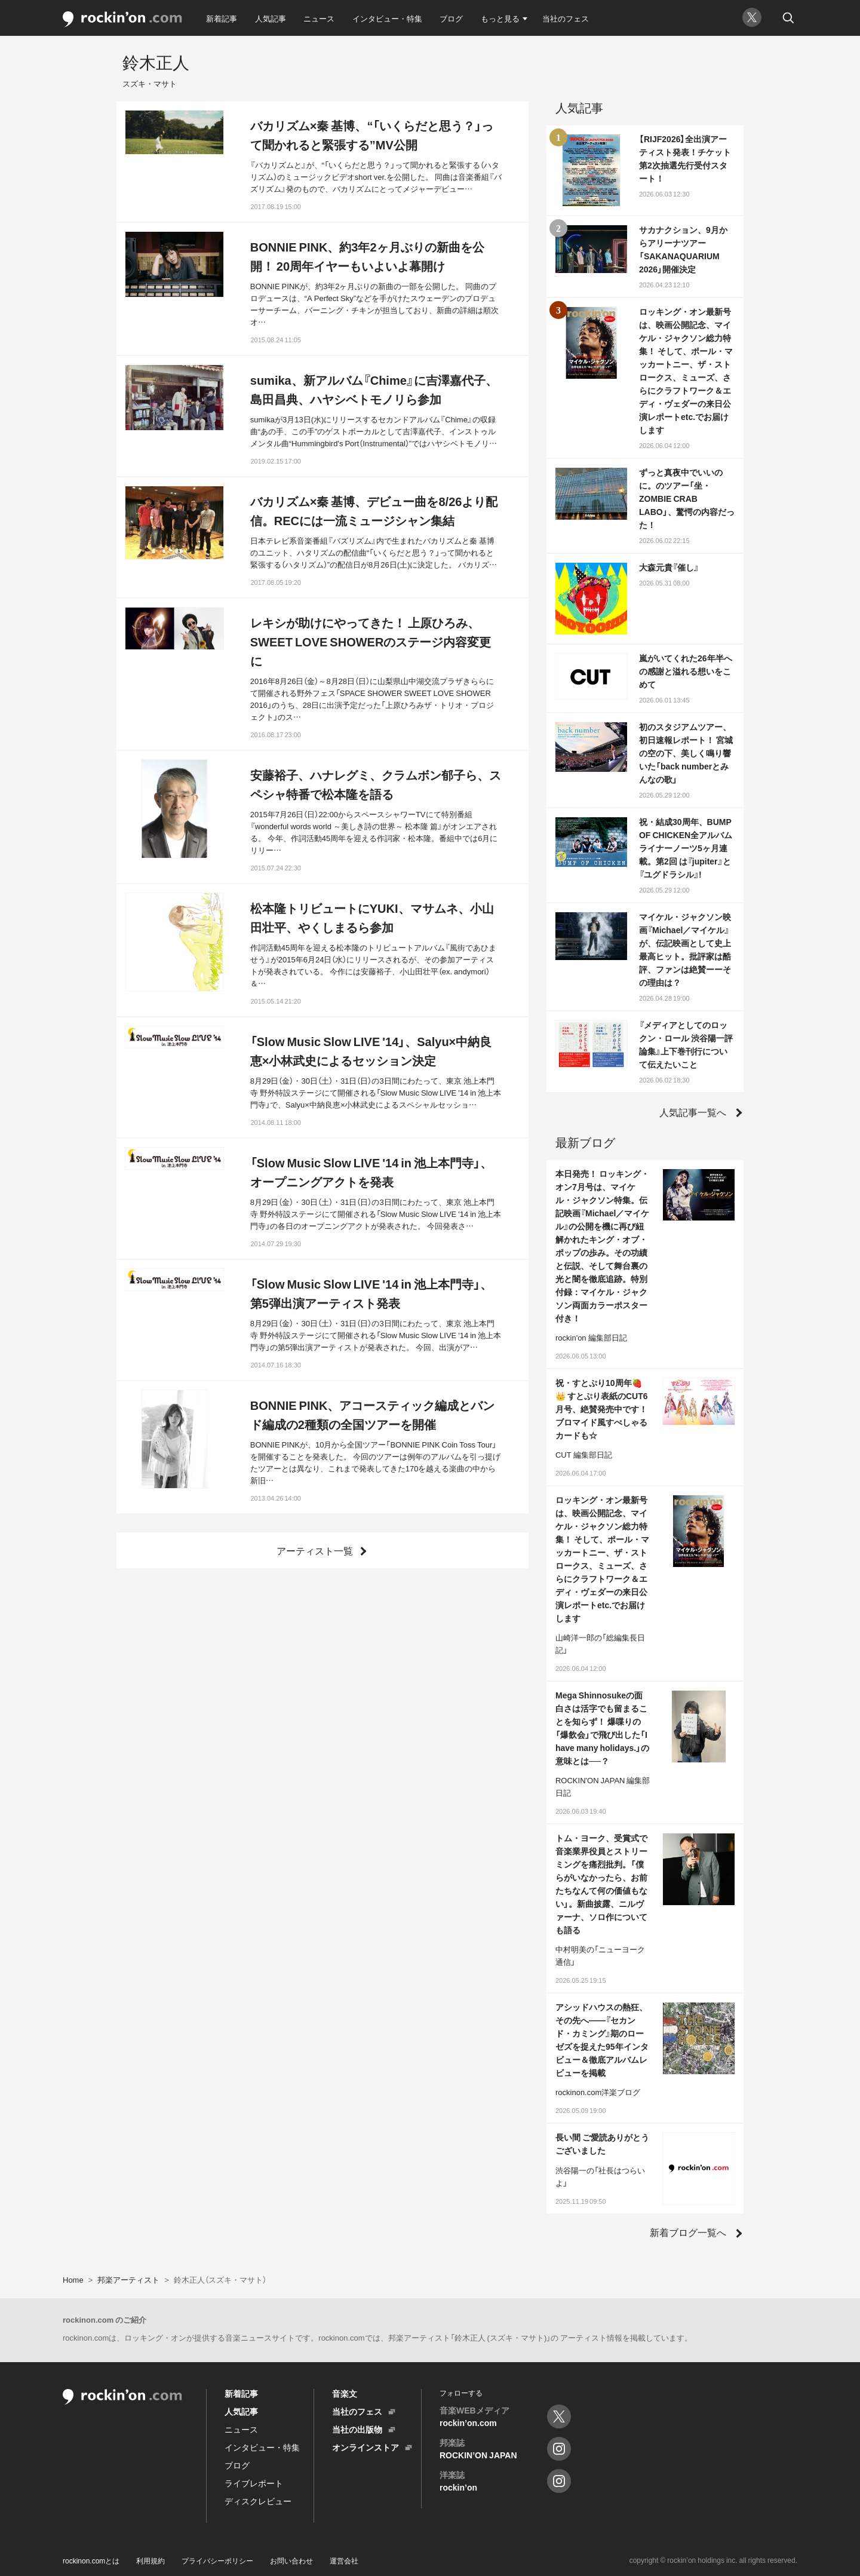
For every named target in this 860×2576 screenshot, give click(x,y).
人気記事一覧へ (692, 1112)
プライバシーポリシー (217, 2560)
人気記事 (270, 18)
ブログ (451, 18)
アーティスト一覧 (315, 1550)
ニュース (318, 18)
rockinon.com (122, 19)
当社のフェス (565, 18)
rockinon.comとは (91, 2560)
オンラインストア (365, 2447)
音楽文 (344, 2393)
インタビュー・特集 (387, 18)
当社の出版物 (357, 2429)
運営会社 (344, 2560)
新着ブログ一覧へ (688, 2232)
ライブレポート (254, 2483)
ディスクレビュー (258, 2501)
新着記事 (221, 18)
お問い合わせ (291, 2560)
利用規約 (150, 2560)
